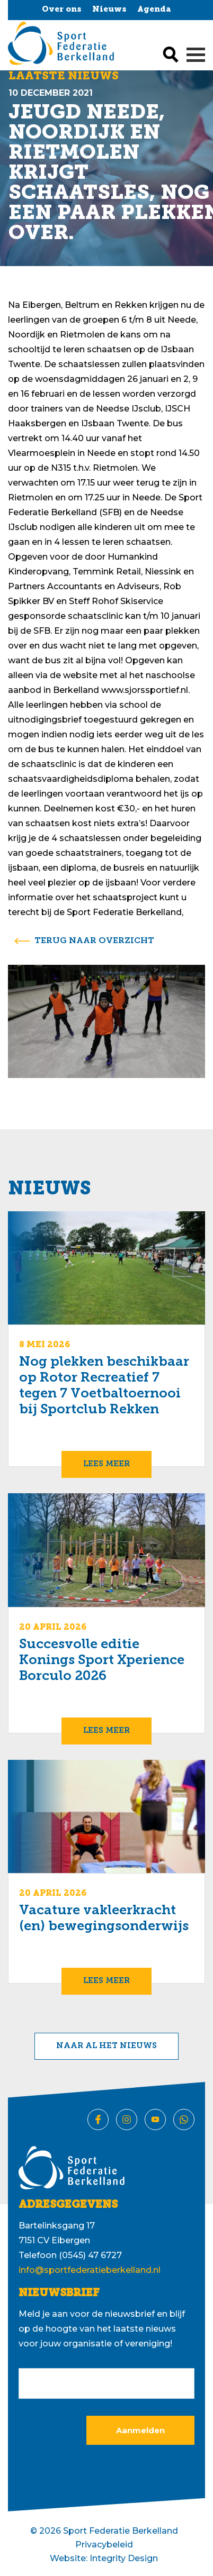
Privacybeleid (104, 2545)
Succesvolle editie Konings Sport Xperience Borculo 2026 (101, 1660)
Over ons (62, 10)
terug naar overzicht (94, 941)
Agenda (154, 10)
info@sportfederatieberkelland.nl (90, 2270)
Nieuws (109, 10)
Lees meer (106, 1464)
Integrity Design (124, 2558)
